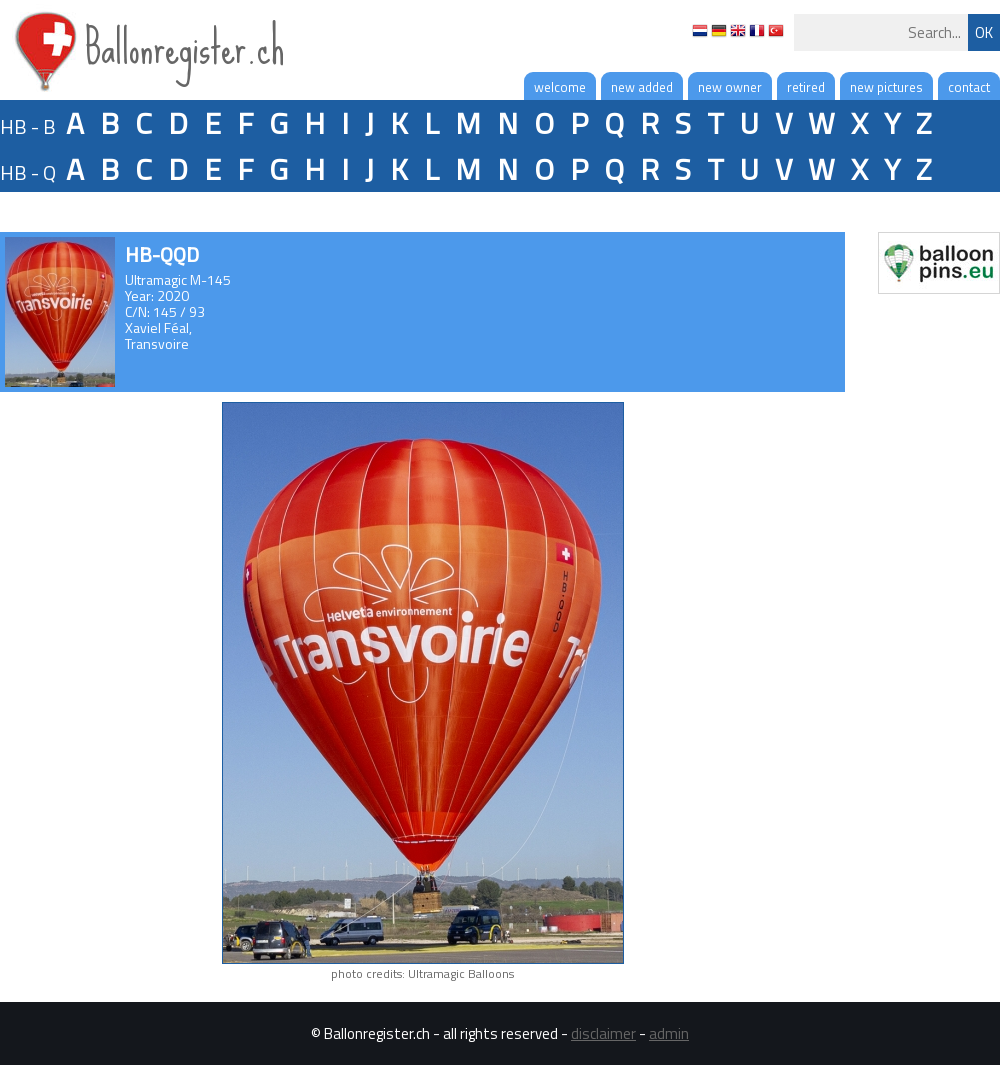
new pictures (886, 87)
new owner (730, 87)
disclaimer (603, 1033)
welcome (560, 87)
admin (669, 1033)
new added (642, 87)
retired (806, 87)
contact (969, 87)
